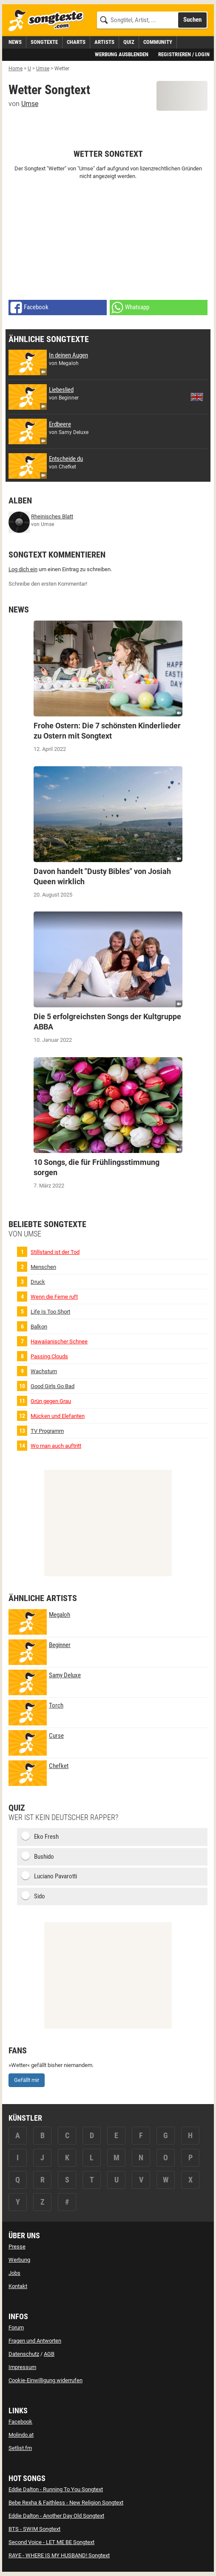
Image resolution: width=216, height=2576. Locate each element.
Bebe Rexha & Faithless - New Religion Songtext (66, 2502)
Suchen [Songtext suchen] (192, 19)
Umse (29, 104)
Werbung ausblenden (121, 54)
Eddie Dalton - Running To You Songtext (56, 2489)
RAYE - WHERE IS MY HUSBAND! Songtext (59, 2555)
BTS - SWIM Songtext (34, 2529)
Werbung (19, 2260)
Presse (17, 2246)
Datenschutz (24, 2354)
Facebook (20, 2421)
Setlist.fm (20, 2448)
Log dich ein (23, 569)
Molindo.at (21, 2435)
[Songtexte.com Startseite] (49, 21)
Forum (16, 2327)
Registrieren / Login (184, 54)
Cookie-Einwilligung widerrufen (45, 2380)
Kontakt (18, 2286)
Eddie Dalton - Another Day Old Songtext (56, 2516)
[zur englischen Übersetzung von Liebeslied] (196, 397)
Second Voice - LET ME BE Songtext (51, 2542)
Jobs (14, 2273)
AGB (49, 2354)
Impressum (22, 2367)
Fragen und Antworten (35, 2340)
